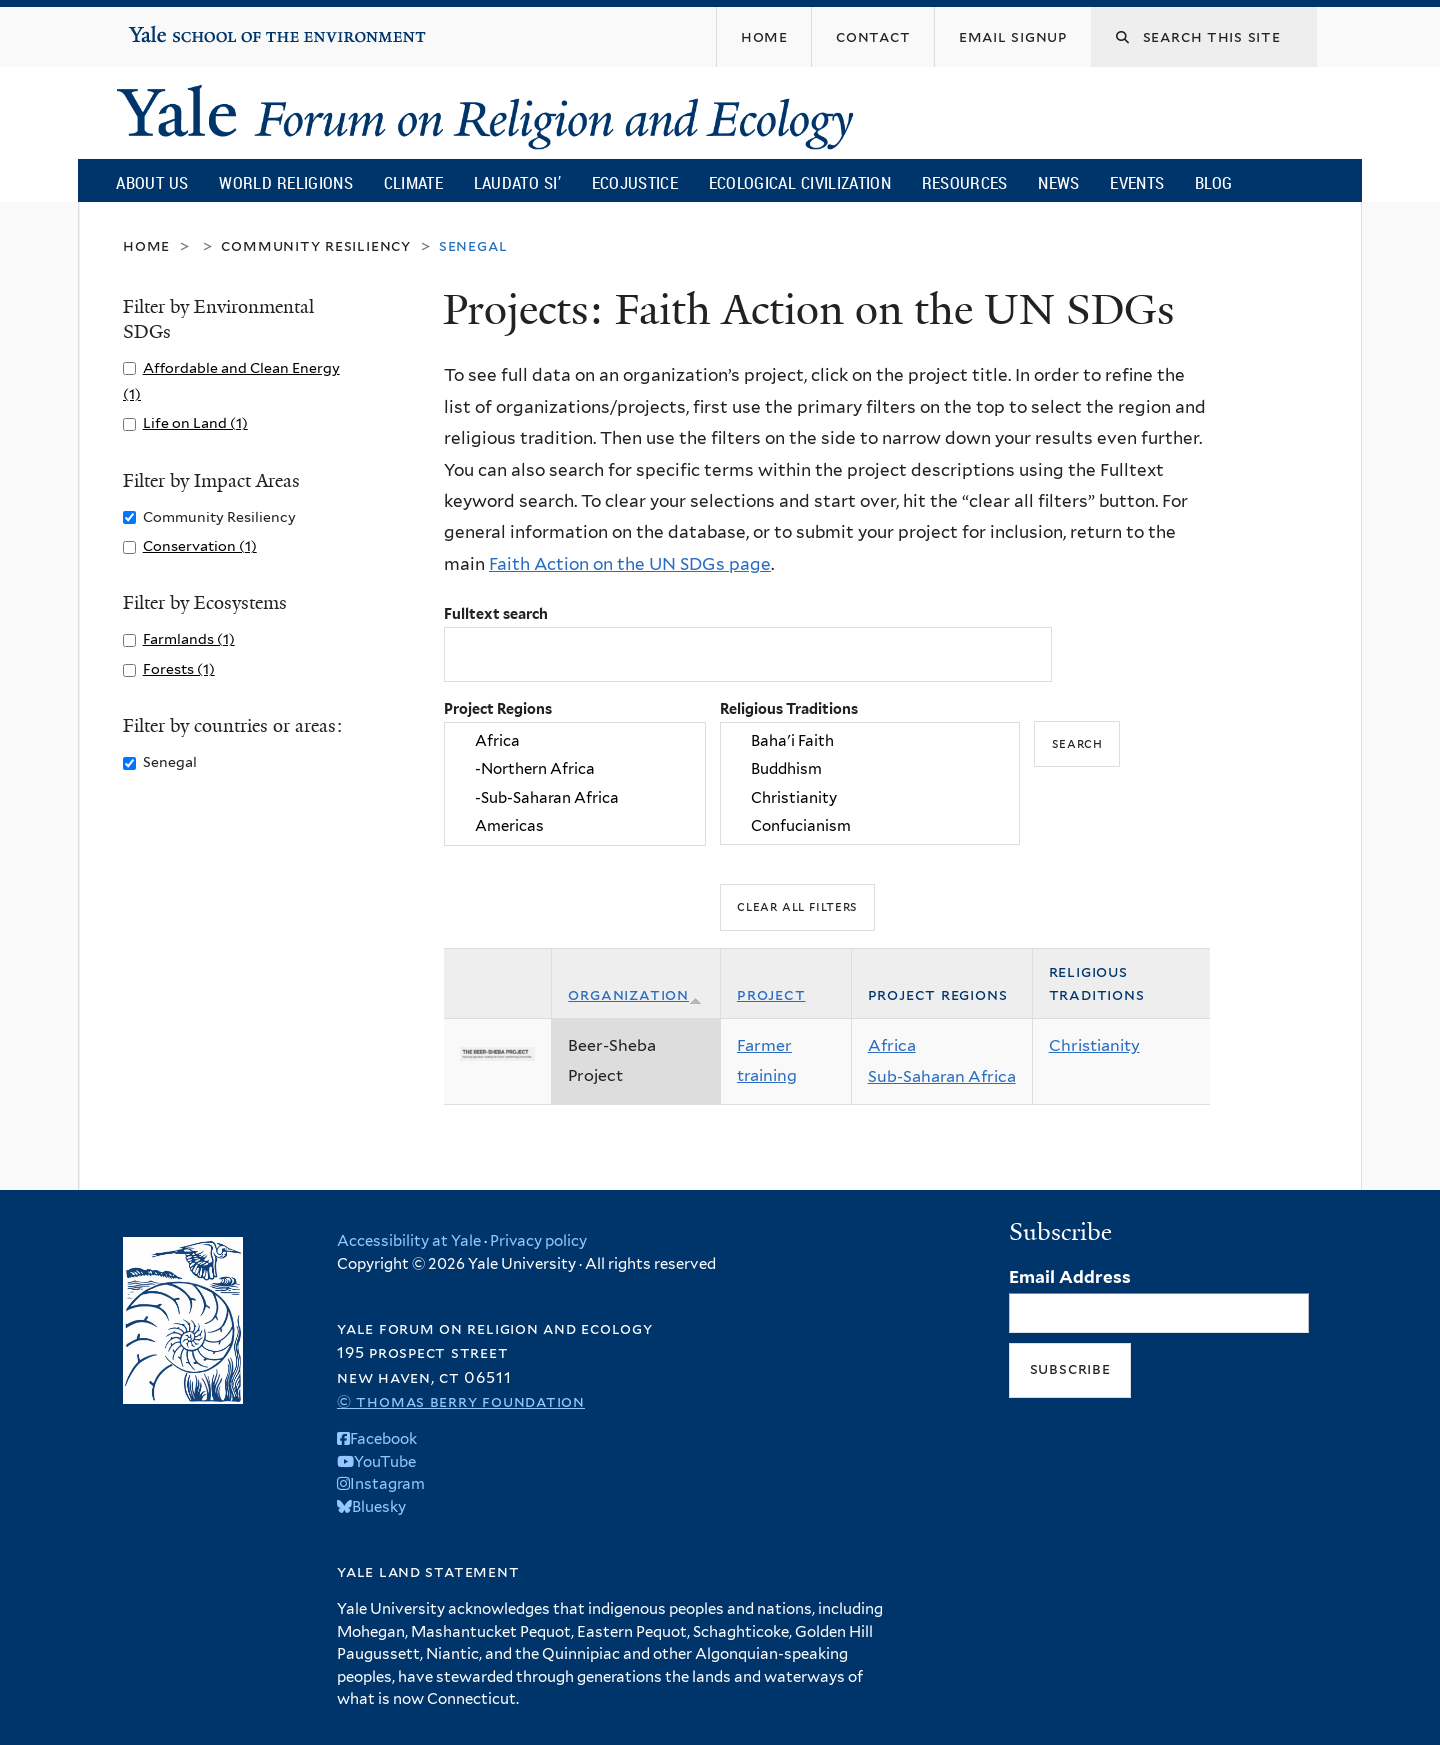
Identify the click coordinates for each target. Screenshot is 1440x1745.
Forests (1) (179, 668)
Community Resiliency (316, 245)
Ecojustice (635, 182)
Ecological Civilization (800, 182)
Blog (1213, 182)
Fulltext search (496, 613)
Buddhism (870, 770)
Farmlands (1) (189, 638)
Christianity (870, 798)
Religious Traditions (789, 708)
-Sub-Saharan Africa (575, 798)
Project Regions (498, 708)
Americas (575, 826)
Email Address (1070, 1277)
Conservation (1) (200, 545)
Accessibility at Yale (409, 1241)
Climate (413, 182)
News (1058, 182)
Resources (965, 182)
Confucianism (870, 826)
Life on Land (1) (195, 422)
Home (146, 245)
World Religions (286, 182)
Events (1137, 182)
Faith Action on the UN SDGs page (630, 564)
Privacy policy (538, 1241)
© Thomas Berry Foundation (461, 1401)
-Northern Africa (575, 770)
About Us (152, 182)
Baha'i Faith (870, 741)
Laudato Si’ (517, 182)
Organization (635, 994)
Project (771, 994)
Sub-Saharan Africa (942, 1076)
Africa (575, 741)
